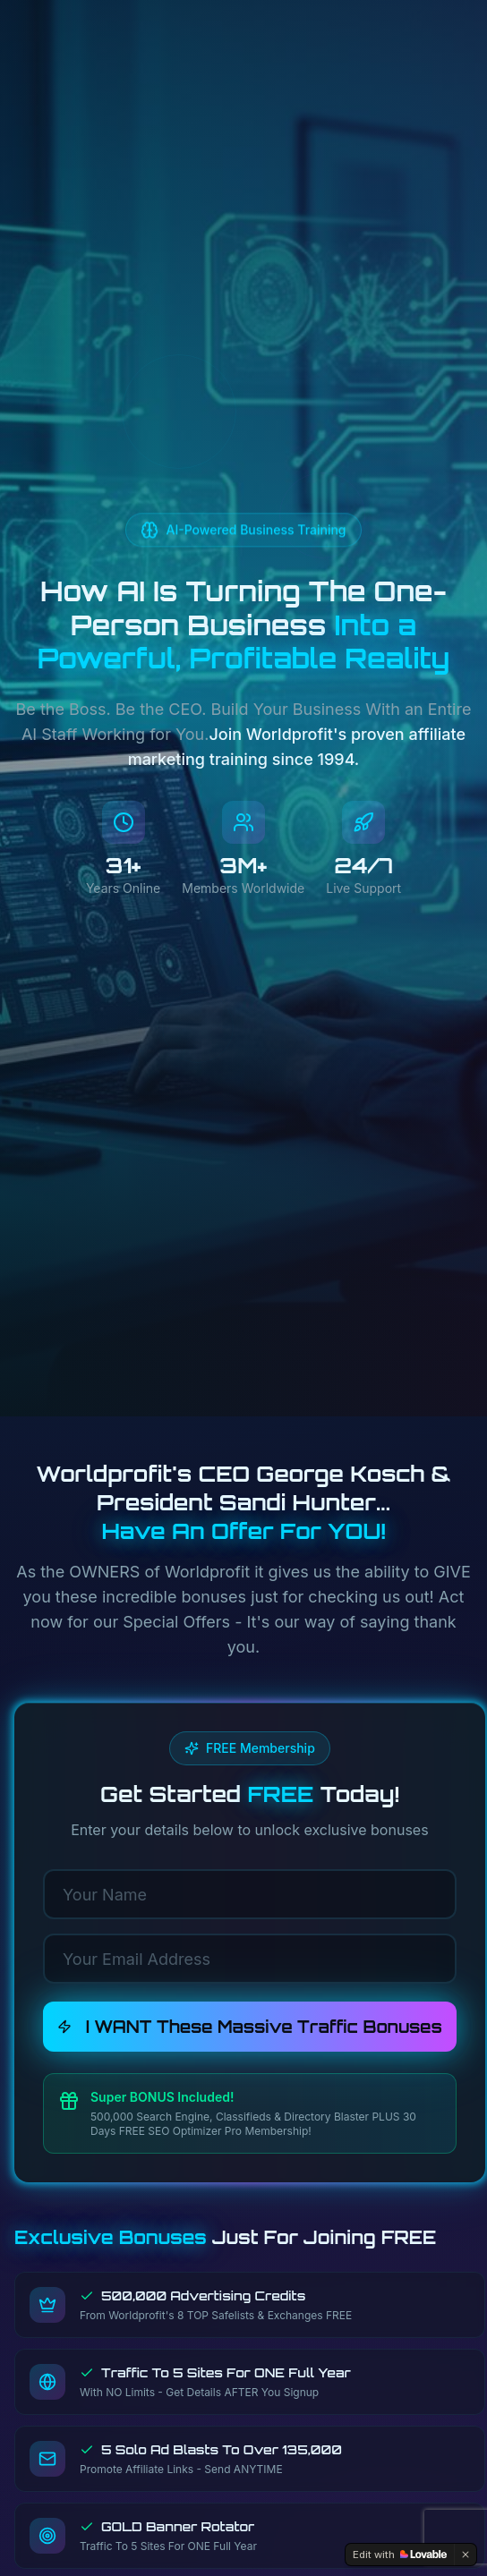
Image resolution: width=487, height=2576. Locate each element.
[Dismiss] (465, 2554)
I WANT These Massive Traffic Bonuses (249, 2026)
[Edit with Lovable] (400, 2554)
